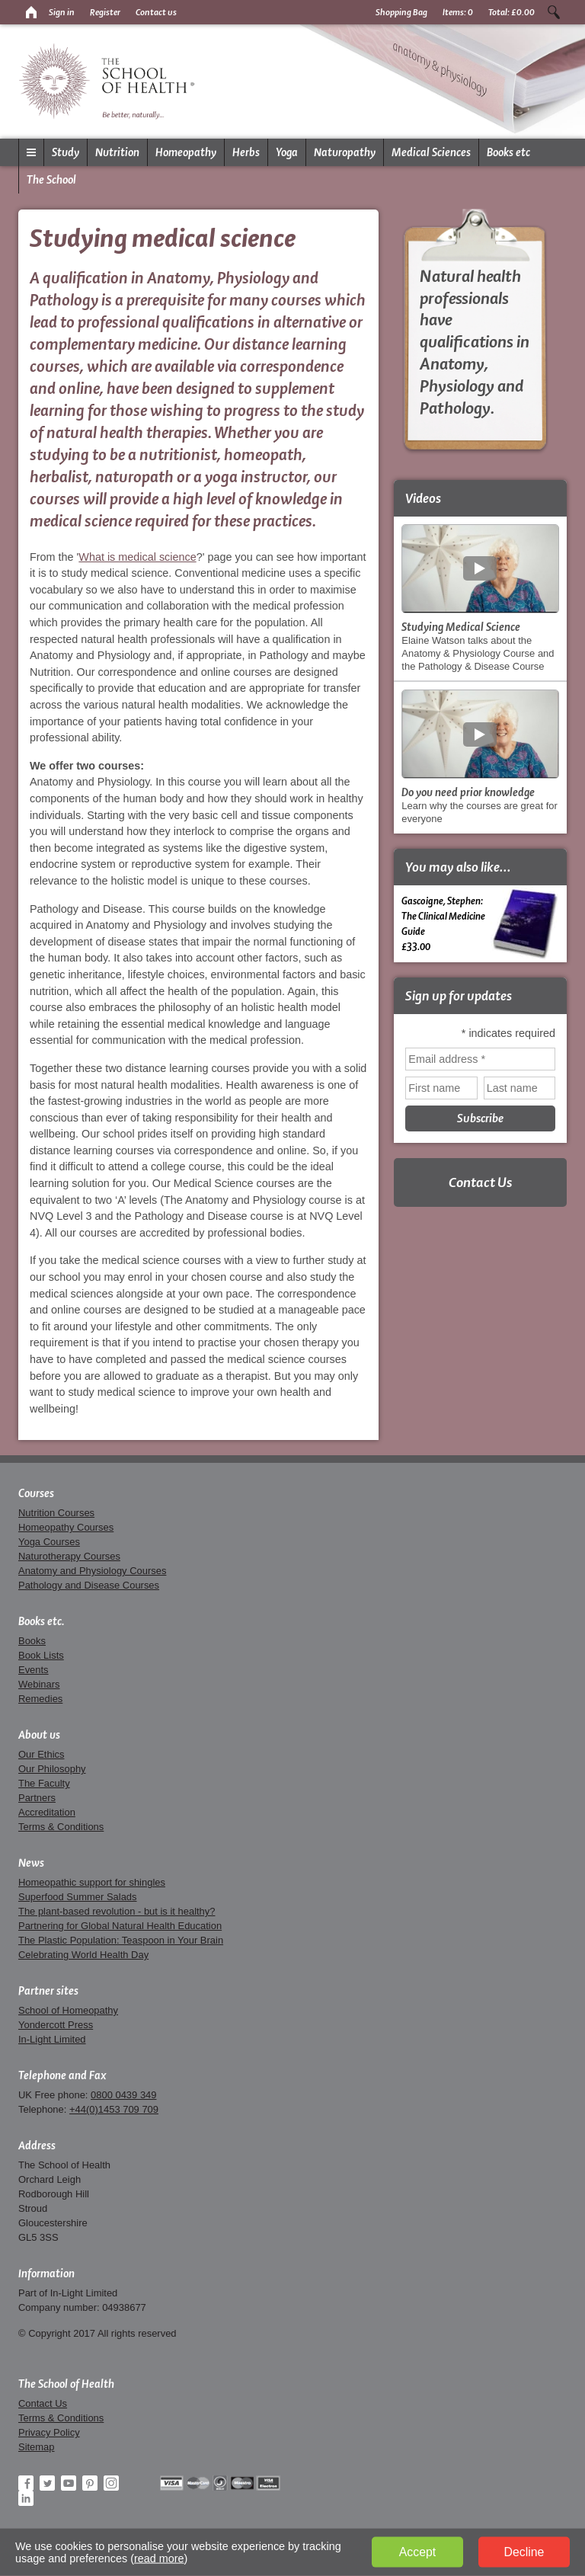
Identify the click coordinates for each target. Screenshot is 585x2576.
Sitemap (36, 2447)
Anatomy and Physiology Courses (92, 1570)
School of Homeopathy (68, 2010)
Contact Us (480, 1182)
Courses (36, 1493)
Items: (458, 12)
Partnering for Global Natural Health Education (120, 1925)
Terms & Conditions (61, 1826)
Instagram (111, 2483)
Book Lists (41, 1655)
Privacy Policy (49, 2432)
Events (33, 1669)
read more (159, 2558)
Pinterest (90, 2483)
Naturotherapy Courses (69, 1556)
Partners (37, 1797)
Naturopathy (345, 152)
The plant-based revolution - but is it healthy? (117, 1911)
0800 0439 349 (123, 2095)
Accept (417, 2552)
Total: (511, 12)
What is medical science (137, 557)
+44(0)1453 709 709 (113, 2109)
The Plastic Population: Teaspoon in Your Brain (120, 1940)
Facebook (26, 2483)
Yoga (287, 152)
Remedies (40, 1698)
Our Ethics (41, 1754)
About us (39, 1734)
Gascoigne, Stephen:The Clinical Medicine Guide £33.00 (480, 923)
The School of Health (66, 2384)
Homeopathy (185, 152)
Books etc (508, 152)
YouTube (68, 2483)
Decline (524, 2552)
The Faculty (44, 1783)
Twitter (47, 2483)
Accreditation (46, 1812)
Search (554, 12)
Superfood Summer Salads (77, 1896)
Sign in (62, 12)
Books (32, 1640)
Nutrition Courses (56, 1512)
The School (51, 179)
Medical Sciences (431, 152)
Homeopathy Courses (65, 1527)
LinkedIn (26, 2498)
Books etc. (41, 1621)
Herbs (246, 152)
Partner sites (48, 1990)
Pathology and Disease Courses (88, 1585)
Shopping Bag (401, 12)
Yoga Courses (49, 1541)
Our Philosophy (52, 1768)
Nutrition (117, 152)
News (31, 1862)
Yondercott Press (55, 2024)
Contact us (156, 12)
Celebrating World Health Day (83, 1954)
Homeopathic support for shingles (91, 1882)
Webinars (38, 1684)
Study (65, 152)
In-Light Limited (52, 2039)
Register (105, 12)
